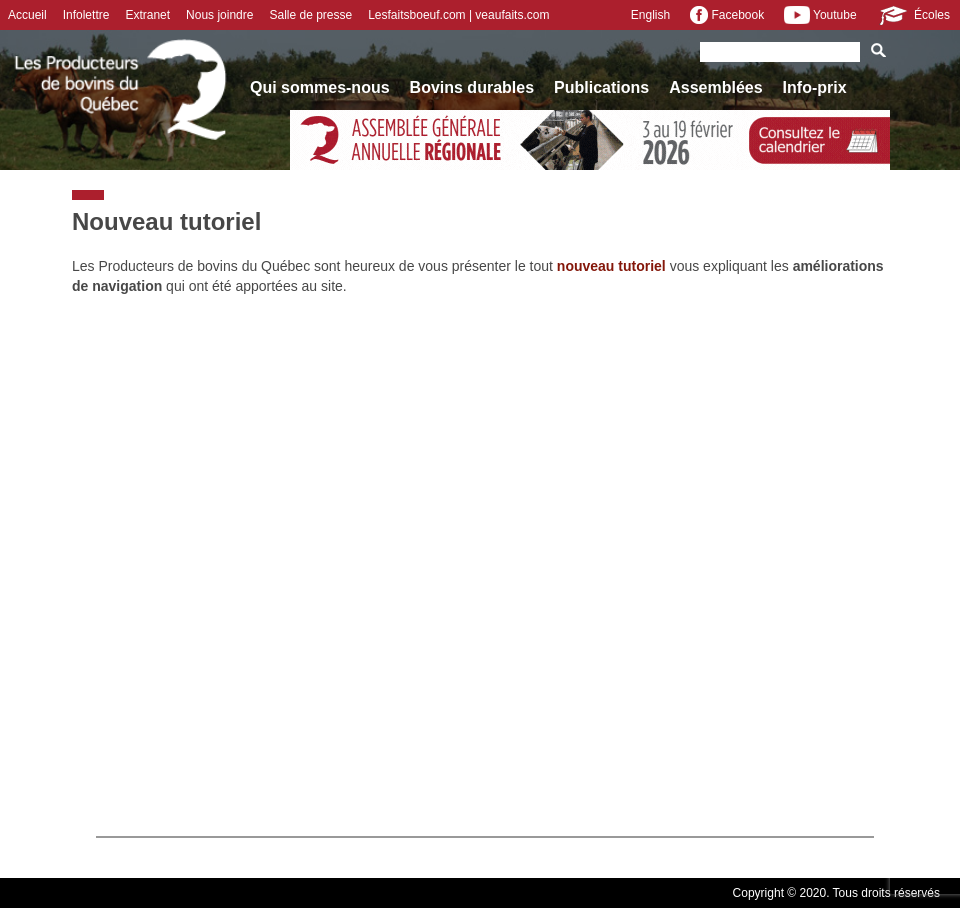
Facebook (727, 15)
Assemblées (715, 87)
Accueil (27, 15)
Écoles (913, 15)
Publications (601, 87)
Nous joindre (219, 15)
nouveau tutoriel (611, 266)
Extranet (147, 15)
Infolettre (86, 15)
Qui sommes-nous (320, 87)
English (650, 15)
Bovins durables (472, 87)
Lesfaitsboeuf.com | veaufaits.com (458, 15)
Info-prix (815, 87)
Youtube (820, 15)
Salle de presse (310, 15)
